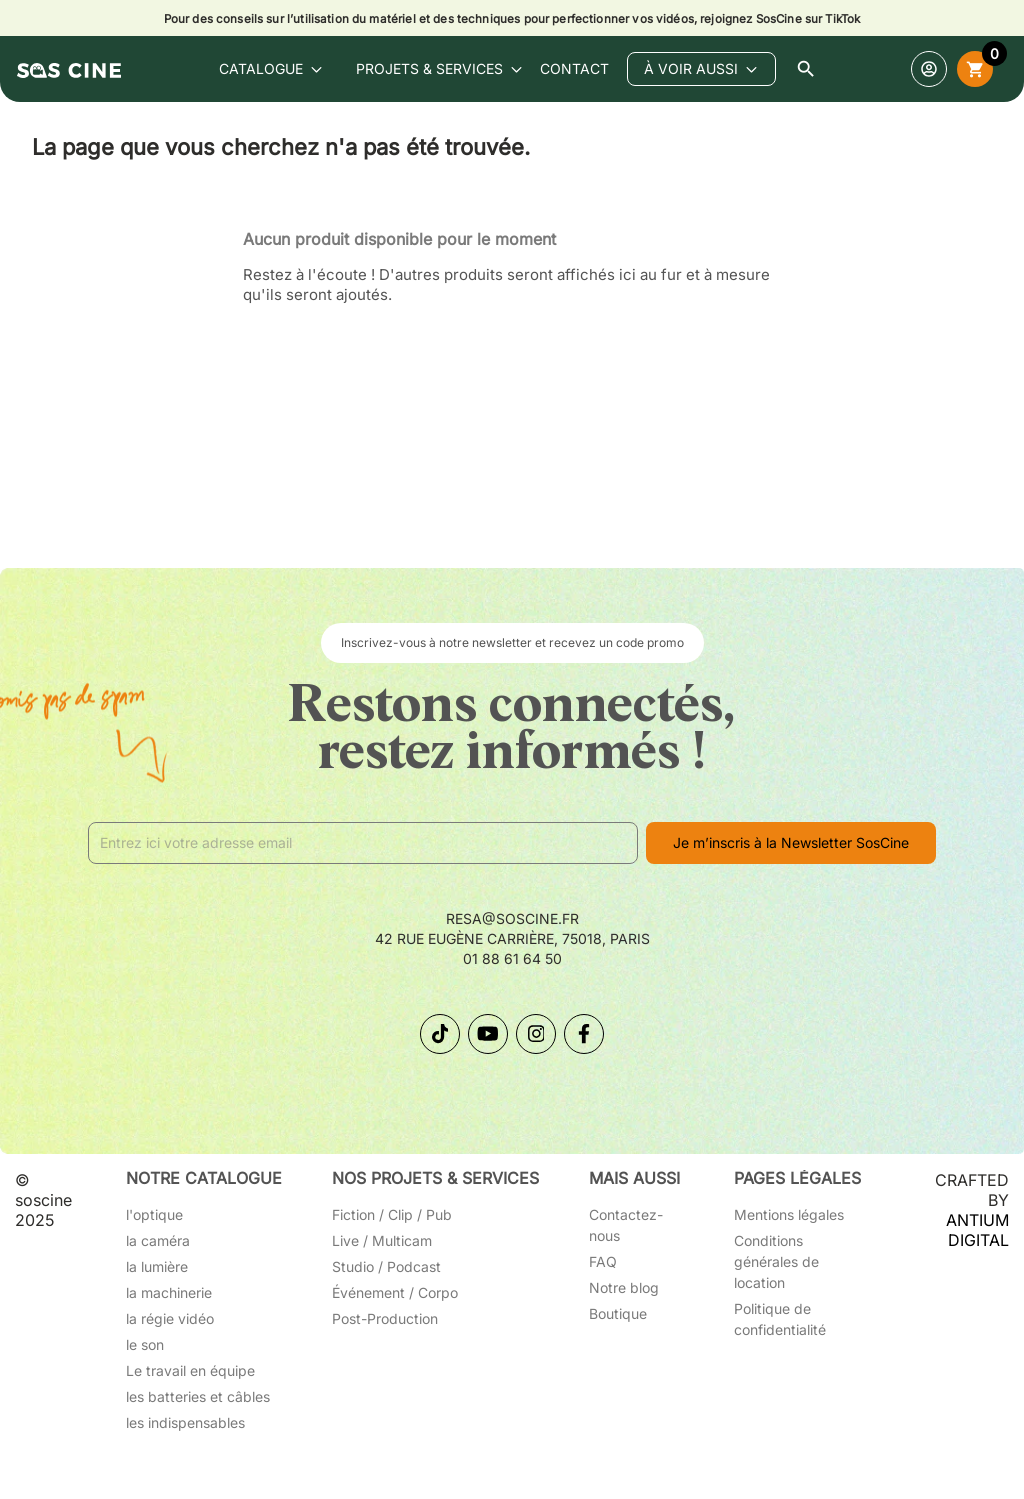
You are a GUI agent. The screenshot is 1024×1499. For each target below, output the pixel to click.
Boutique (618, 1313)
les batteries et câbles (198, 1396)
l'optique (154, 1214)
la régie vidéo (170, 1318)
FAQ (603, 1261)
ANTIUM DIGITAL (977, 1230)
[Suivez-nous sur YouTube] (488, 1034)
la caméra (158, 1240)
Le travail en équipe (190, 1370)
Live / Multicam (382, 1240)
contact (574, 68)
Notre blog (624, 1287)
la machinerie (169, 1292)
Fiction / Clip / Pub (392, 1214)
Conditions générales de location (776, 1261)
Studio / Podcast (386, 1266)
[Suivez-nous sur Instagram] (536, 1034)
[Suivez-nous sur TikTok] (440, 1034)
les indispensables (185, 1422)
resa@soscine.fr (512, 918)
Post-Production (385, 1318)
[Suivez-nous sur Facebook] (584, 1034)
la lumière (157, 1266)
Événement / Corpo (395, 1292)
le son (145, 1344)
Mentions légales (789, 1214)
